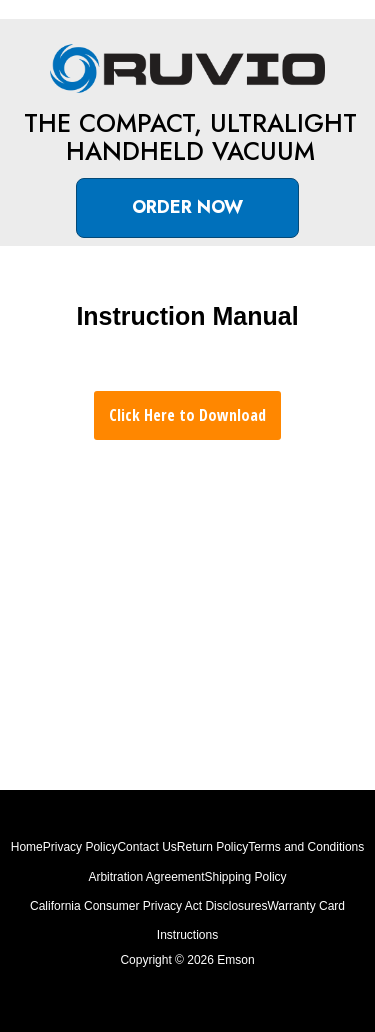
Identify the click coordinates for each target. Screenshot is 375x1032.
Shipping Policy (246, 877)
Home (27, 847)
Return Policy (212, 847)
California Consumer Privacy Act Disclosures (148, 906)
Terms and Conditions (306, 847)
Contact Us (146, 847)
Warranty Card (306, 906)
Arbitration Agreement (146, 877)
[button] (187, 208)
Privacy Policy (80, 847)
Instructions (187, 935)
